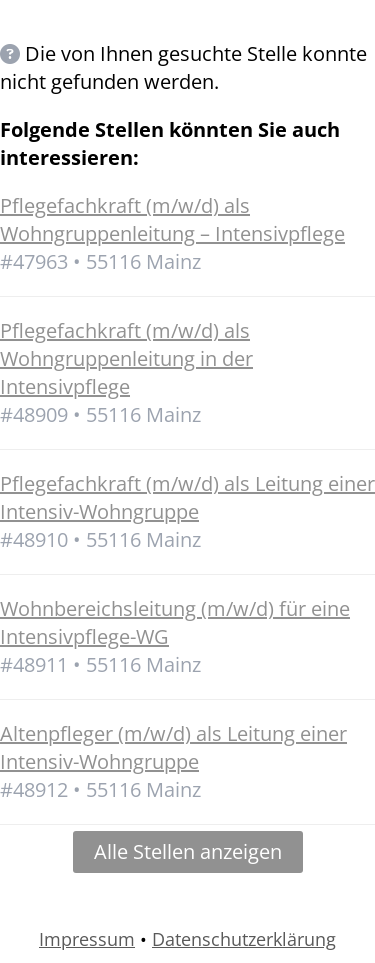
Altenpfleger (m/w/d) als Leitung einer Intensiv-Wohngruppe (173, 747)
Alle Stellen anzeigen (188, 851)
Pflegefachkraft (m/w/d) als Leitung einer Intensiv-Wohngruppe (187, 497)
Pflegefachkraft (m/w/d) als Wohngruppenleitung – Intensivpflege (172, 219)
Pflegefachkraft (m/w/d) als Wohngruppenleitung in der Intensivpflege (126, 358)
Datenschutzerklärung (244, 939)
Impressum (87, 939)
